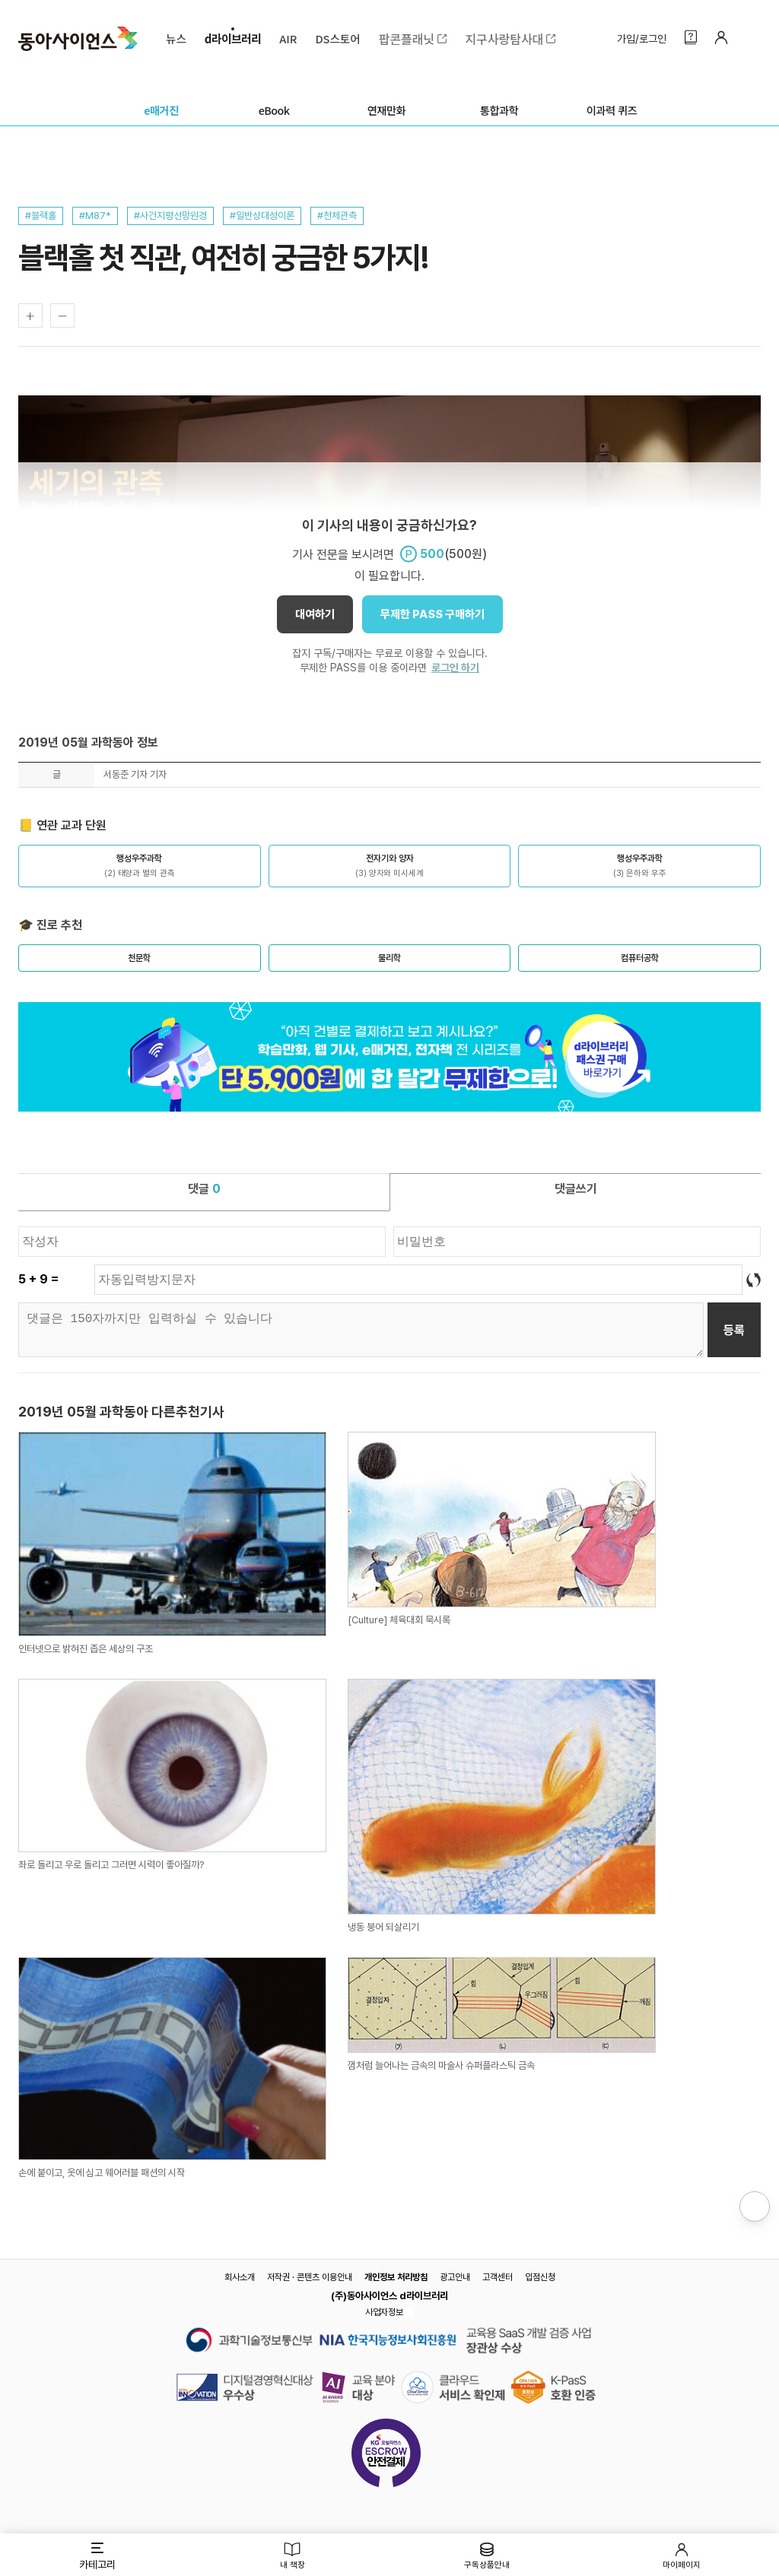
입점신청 (540, 2277)
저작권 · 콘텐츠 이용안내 (309, 2277)
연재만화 (386, 110)
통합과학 (499, 110)
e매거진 (161, 110)
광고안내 (455, 2277)
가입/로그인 (641, 53)
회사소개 (239, 2277)
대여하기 (315, 614)
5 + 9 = (38, 1279)
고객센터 (497, 2277)
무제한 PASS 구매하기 (432, 614)
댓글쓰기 (576, 1189)
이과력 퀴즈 (612, 110)
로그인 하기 (455, 667)
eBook (274, 110)
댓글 (204, 1189)
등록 (734, 1330)
